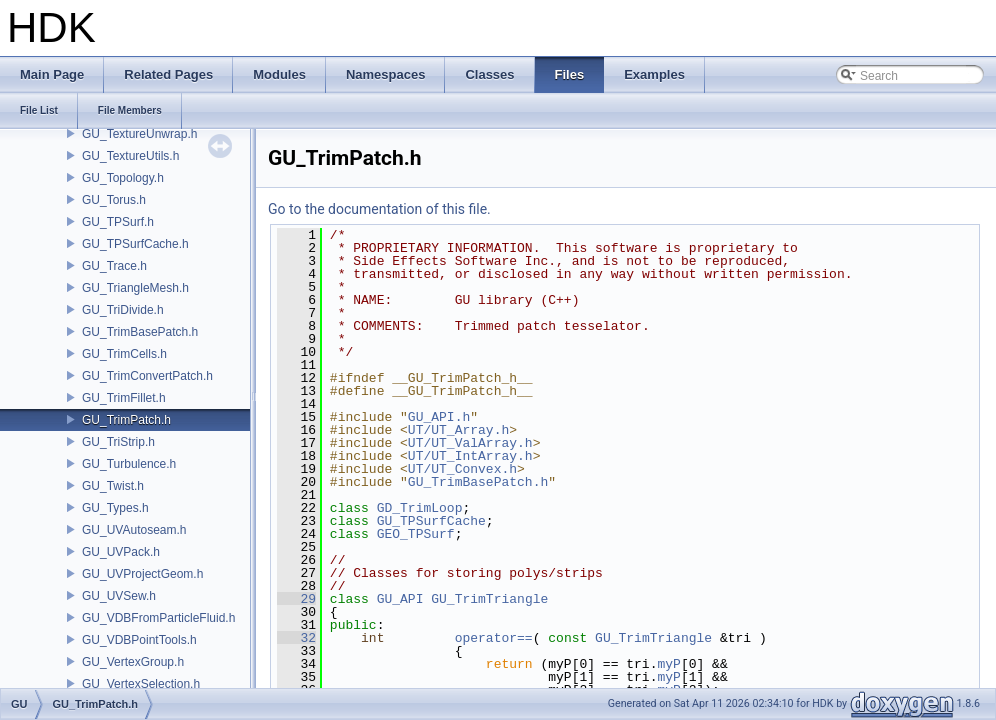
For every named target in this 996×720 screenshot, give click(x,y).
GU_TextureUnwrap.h (139, 134)
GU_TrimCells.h (124, 354)
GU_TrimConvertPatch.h (147, 376)
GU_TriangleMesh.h (135, 288)
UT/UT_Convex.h (462, 469)
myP (668, 664)
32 (296, 638)
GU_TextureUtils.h (130, 156)
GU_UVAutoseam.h (134, 530)
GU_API (400, 599)
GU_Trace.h (114, 266)
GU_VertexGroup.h (133, 662)
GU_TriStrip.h (118, 442)
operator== (494, 638)
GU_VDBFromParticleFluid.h (158, 618)
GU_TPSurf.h (118, 222)
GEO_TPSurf (416, 534)
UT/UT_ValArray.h (470, 443)
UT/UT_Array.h (458, 430)
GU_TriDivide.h (123, 310)
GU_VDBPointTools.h (139, 640)
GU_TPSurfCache (431, 521)
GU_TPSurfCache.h (135, 244)
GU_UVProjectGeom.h (142, 574)
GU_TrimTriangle (489, 599)
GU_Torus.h (114, 200)
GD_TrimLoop (420, 508)
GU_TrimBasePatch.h (140, 332)
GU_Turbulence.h (129, 464)
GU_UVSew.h (119, 596)
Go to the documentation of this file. (379, 209)
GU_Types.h (115, 508)
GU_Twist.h (113, 486)
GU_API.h (439, 417)
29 (296, 599)
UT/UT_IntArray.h (470, 456)
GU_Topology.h (123, 178)
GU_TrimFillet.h (124, 398)
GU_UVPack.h (121, 552)
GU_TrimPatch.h (126, 420)
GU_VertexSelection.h (141, 684)
